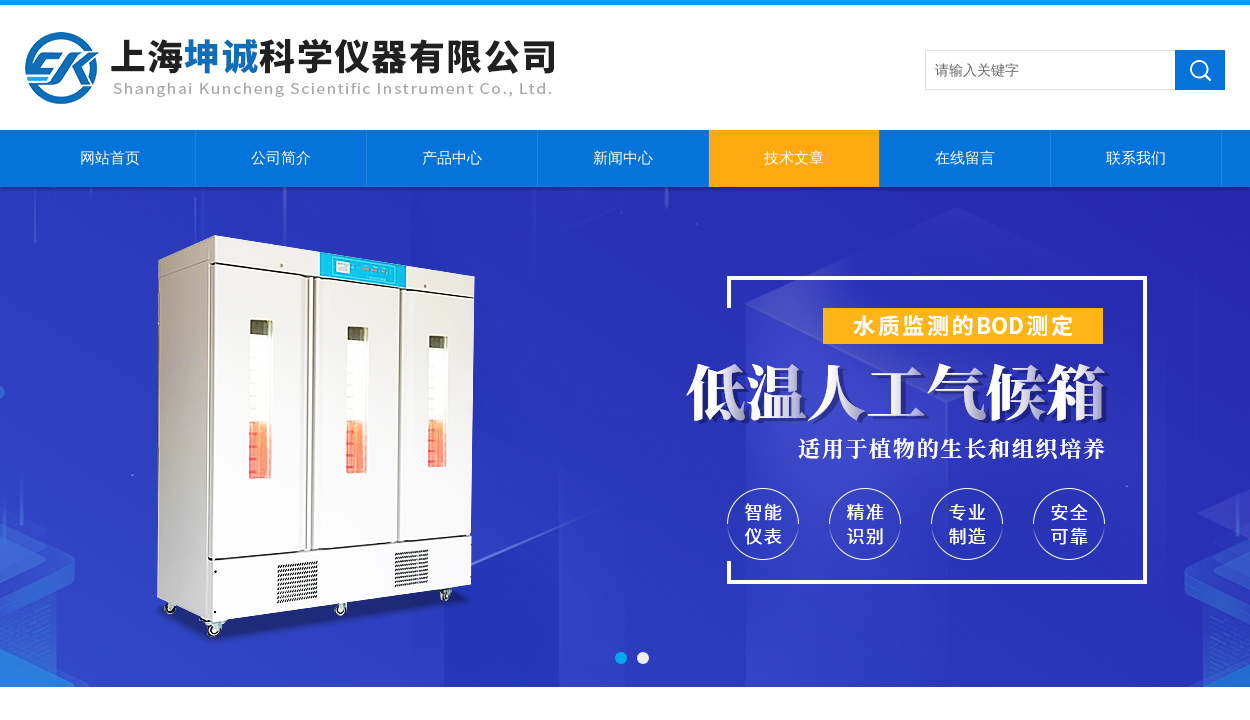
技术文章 (794, 158)
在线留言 (965, 158)
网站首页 (110, 158)
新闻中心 (623, 158)
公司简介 (281, 158)
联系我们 (1136, 158)
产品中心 (452, 158)
